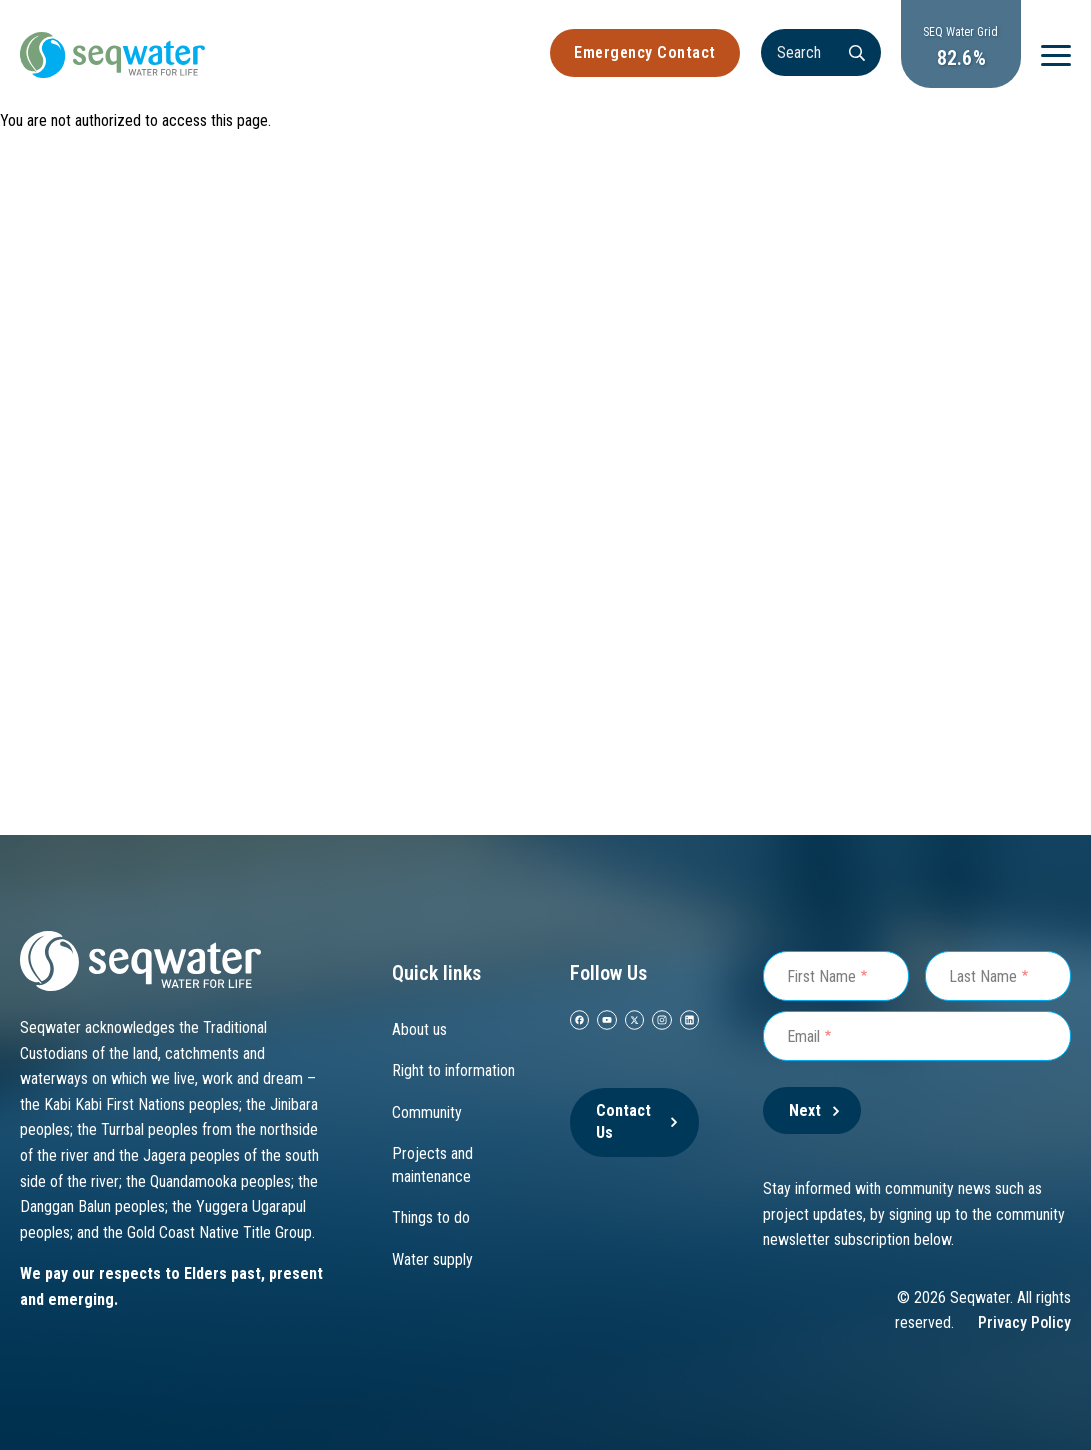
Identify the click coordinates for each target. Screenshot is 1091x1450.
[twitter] (635, 1020)
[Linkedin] (690, 1020)
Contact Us (623, 1121)
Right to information (453, 1070)
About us (419, 1029)
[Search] (821, 52)
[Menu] (1056, 55)
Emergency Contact (645, 52)
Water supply (432, 1259)
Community (427, 1112)
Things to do (431, 1217)
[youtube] (607, 1020)
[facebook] (580, 1020)
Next (805, 1110)
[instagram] (662, 1020)
